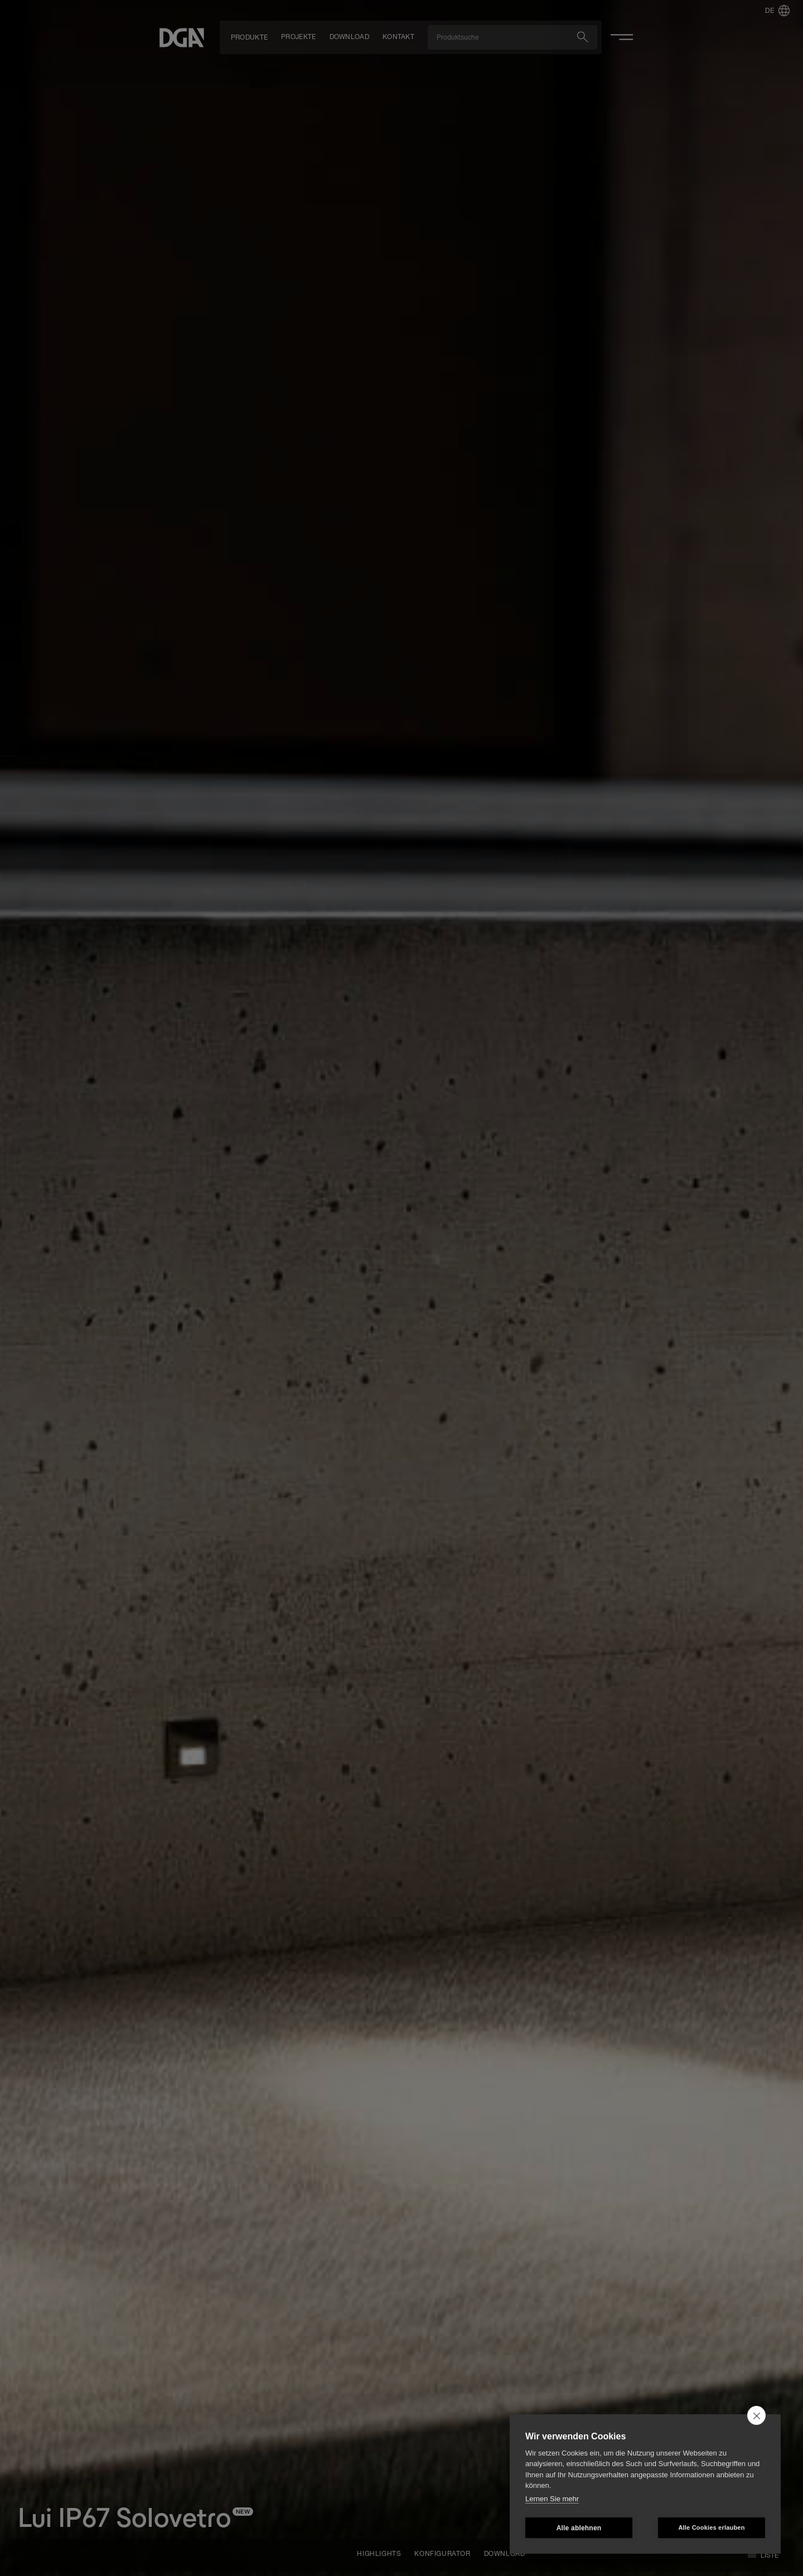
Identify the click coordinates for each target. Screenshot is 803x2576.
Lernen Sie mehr (552, 2499)
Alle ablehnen (579, 2528)
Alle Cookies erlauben (711, 2527)
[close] (756, 2415)
